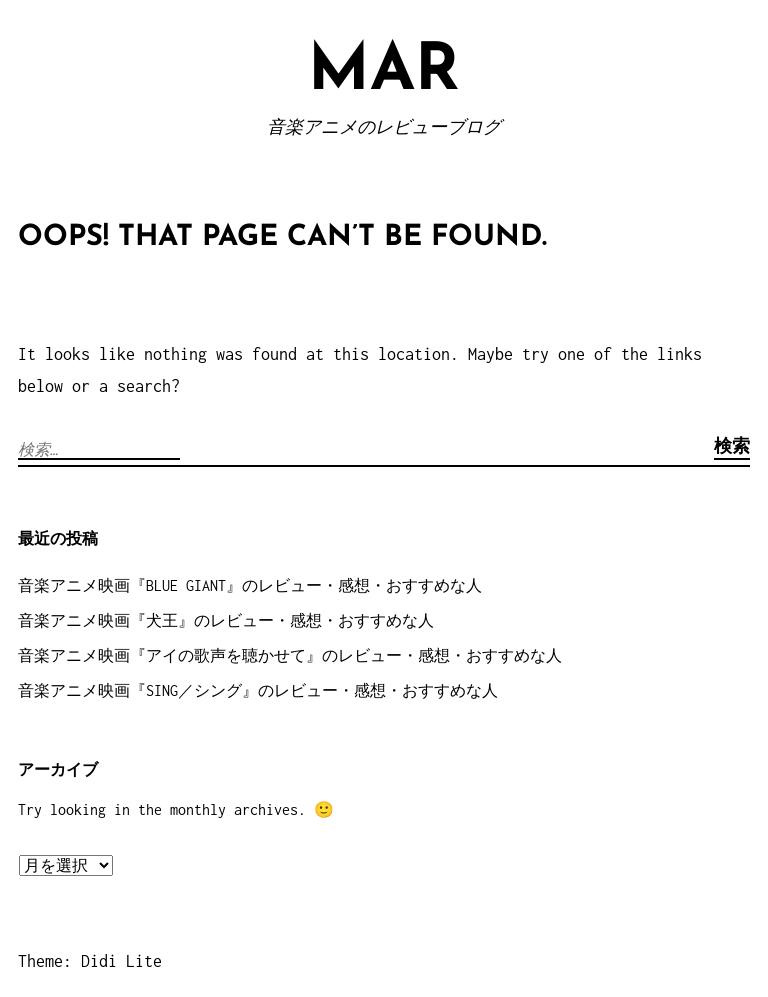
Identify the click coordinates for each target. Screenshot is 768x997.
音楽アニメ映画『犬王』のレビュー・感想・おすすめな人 (226, 620)
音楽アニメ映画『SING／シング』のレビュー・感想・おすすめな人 (258, 690)
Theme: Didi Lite (90, 961)
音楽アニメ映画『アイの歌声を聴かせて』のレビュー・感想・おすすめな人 (290, 655)
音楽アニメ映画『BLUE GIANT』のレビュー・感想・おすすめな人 (250, 585)
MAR (384, 72)
